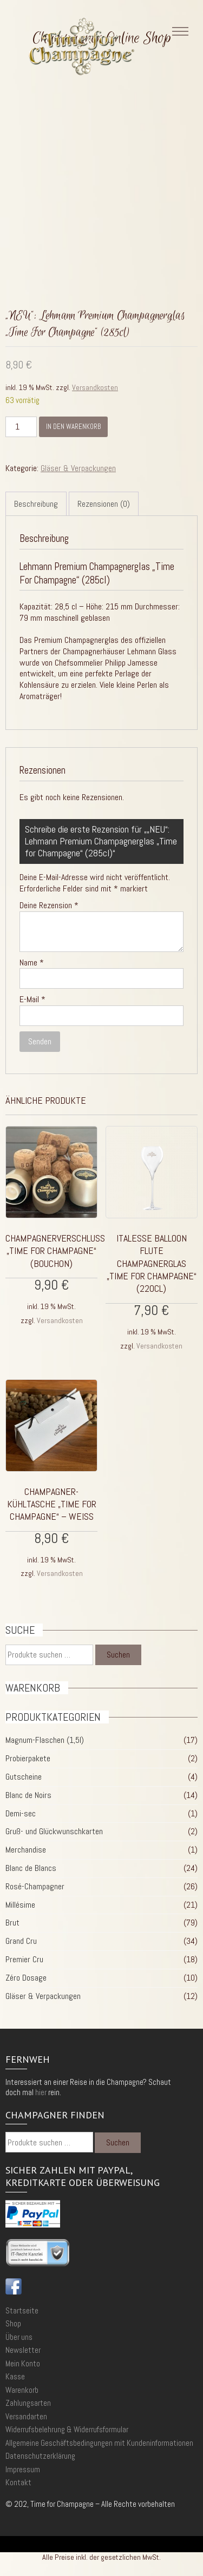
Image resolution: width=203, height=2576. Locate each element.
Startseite (21, 2310)
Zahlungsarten (28, 2403)
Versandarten (26, 2416)
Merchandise (25, 1849)
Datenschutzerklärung (40, 2456)
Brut (12, 1922)
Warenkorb (21, 2390)
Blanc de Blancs (30, 1868)
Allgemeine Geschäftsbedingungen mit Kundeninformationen (99, 2443)
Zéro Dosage (26, 1977)
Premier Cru (24, 1959)
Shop (13, 2323)
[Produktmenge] (21, 427)
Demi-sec (20, 1813)
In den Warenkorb (73, 426)
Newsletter (23, 2350)
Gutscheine (23, 1776)
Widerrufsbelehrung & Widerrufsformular (66, 2429)
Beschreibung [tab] (36, 503)
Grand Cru (21, 1941)
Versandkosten (95, 387)
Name (31, 962)
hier (41, 2092)
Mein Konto (22, 2363)
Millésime (20, 1904)
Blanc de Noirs (28, 1795)
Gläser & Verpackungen (78, 468)
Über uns (18, 2337)
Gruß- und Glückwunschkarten (54, 1831)
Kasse (15, 2376)
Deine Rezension (48, 905)
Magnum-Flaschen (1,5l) (44, 1740)
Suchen (118, 1654)
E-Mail (32, 999)
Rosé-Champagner (34, 1886)
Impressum (22, 2469)
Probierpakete (27, 1758)
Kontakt (18, 2482)
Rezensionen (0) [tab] (103, 503)
